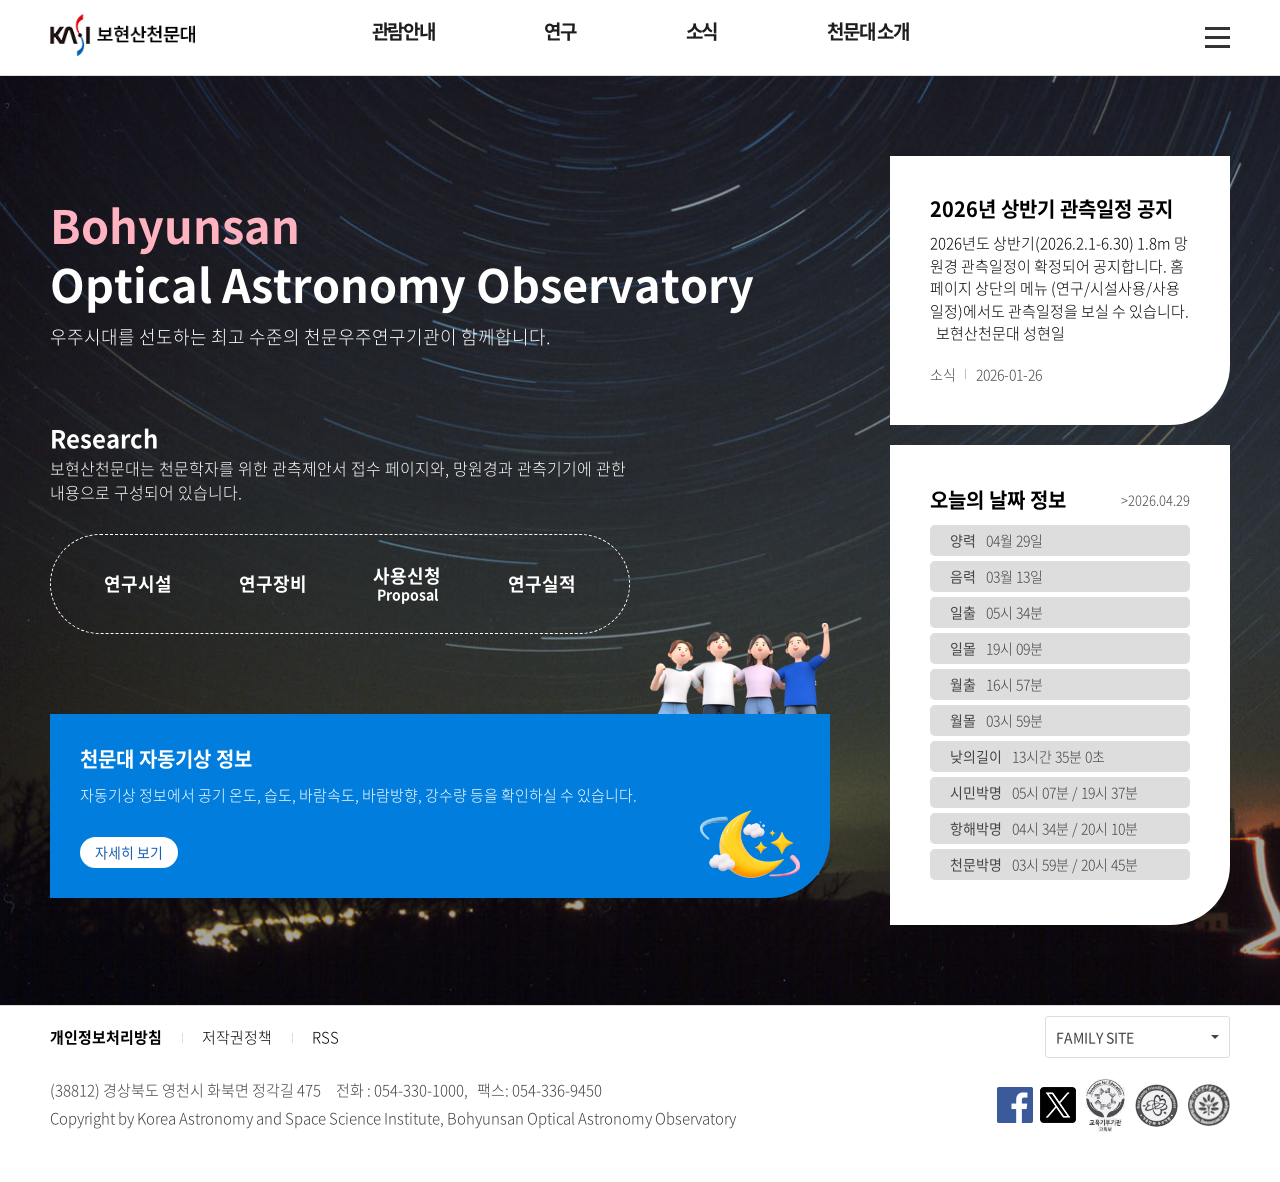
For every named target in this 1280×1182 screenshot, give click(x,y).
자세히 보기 (129, 852)
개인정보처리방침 (106, 1037)
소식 (701, 31)
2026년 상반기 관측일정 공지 (1051, 209)
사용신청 (407, 583)
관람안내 (403, 31)
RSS (325, 1037)
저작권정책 (237, 1037)
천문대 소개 (867, 31)
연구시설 (138, 583)
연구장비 (273, 583)
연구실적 (542, 583)
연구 (559, 31)
